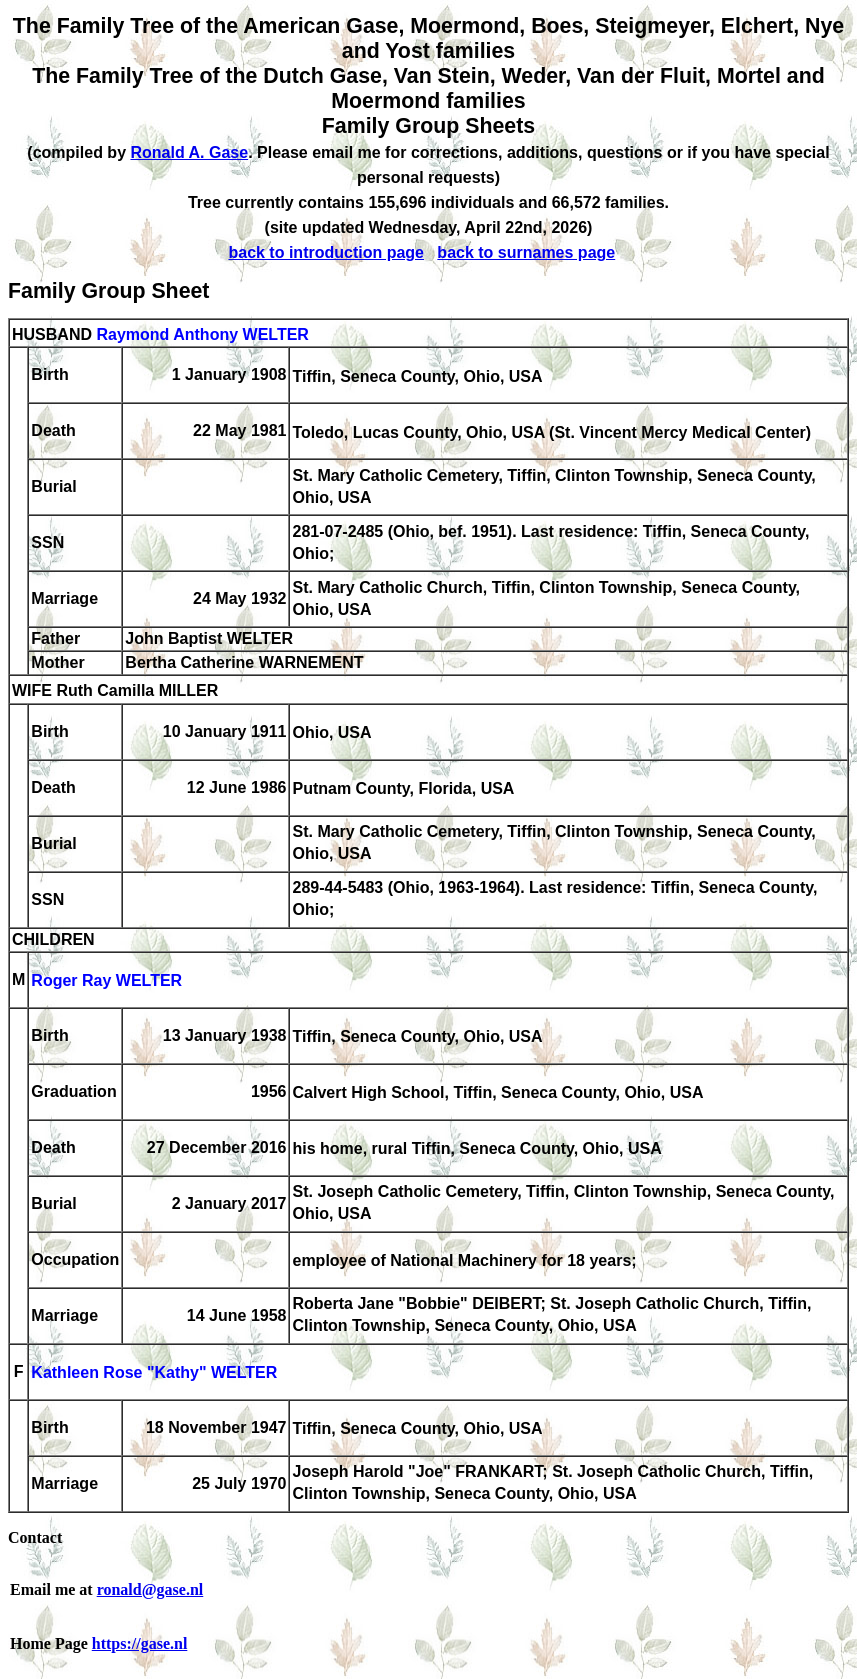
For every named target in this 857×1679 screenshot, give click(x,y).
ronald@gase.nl (150, 1589)
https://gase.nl (140, 1643)
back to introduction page (326, 252)
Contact (35, 1537)
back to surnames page (526, 252)
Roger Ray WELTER (106, 981)
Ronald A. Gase (189, 152)
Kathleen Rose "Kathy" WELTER (154, 1373)
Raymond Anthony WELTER (202, 334)
